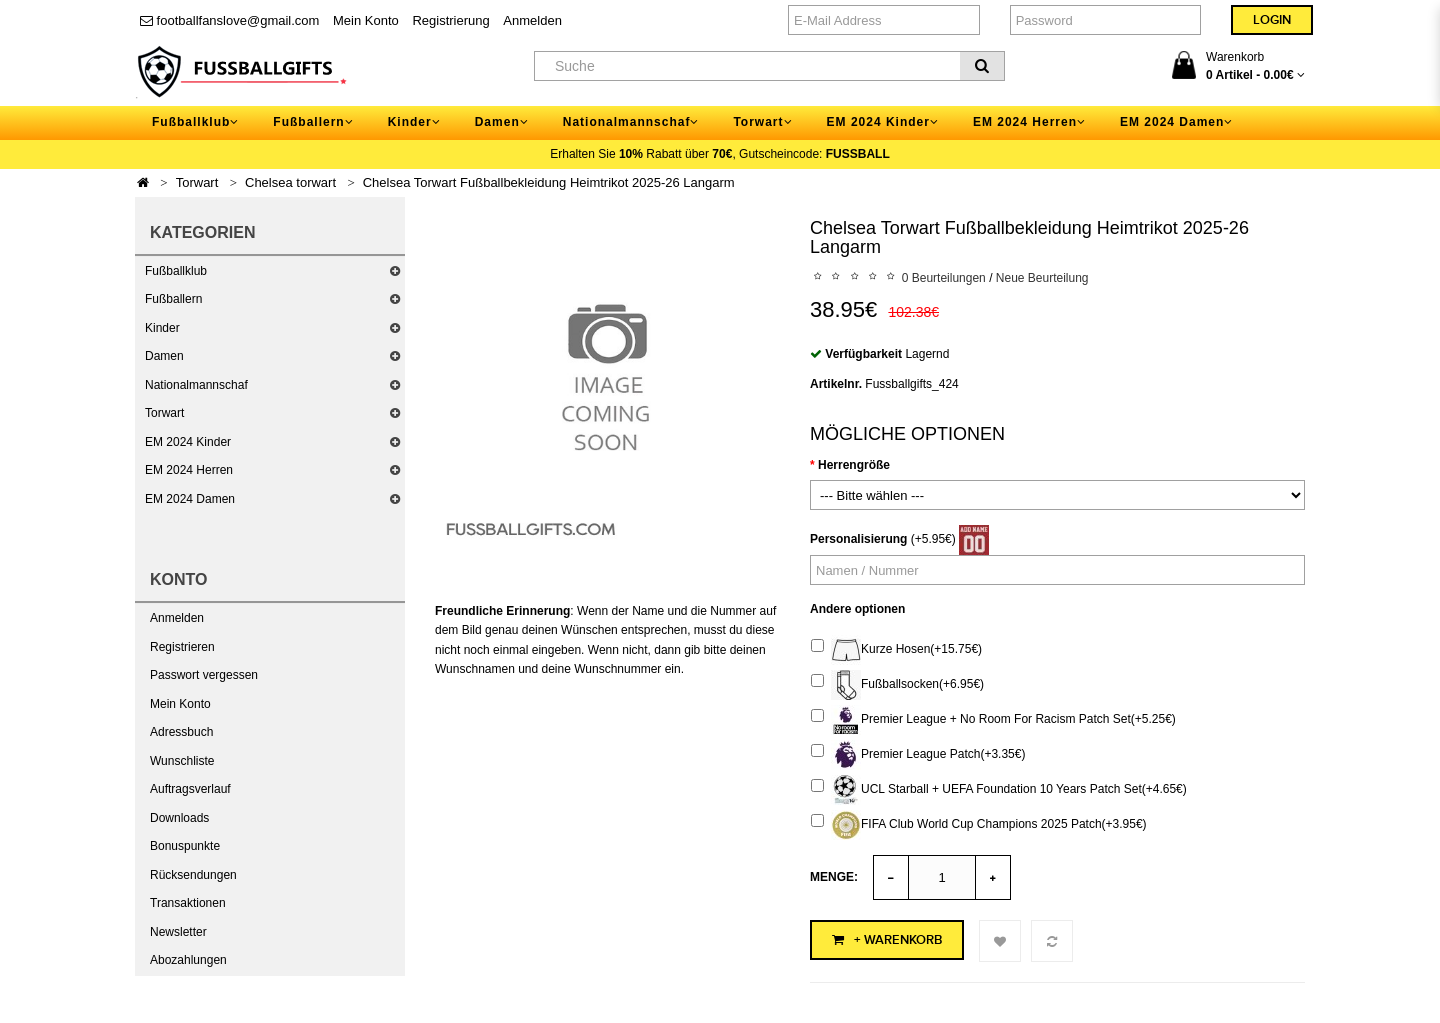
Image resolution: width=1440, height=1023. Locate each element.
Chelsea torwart (290, 182)
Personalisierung (858, 539)
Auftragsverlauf (190, 789)
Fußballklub (176, 271)
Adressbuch (181, 732)
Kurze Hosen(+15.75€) (896, 650)
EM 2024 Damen (190, 499)
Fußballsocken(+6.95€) (897, 685)
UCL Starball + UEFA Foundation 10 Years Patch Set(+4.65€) (999, 790)
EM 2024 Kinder (188, 442)
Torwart (197, 182)
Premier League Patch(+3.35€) (918, 755)
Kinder (162, 328)
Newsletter (178, 932)
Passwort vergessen (204, 675)
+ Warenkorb (887, 940)
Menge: (834, 877)
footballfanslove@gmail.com (229, 20)
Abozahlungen (188, 960)
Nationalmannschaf (196, 385)
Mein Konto (366, 20)
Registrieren (182, 647)
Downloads (179, 818)
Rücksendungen (193, 875)
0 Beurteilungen (944, 278)
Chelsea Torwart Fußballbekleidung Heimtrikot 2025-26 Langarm (549, 182)
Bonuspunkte (185, 846)
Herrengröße (854, 465)
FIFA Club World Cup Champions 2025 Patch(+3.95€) (979, 825)
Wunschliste (182, 761)
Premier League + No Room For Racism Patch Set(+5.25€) (993, 720)
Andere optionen (857, 609)
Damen (164, 356)
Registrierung (450, 20)
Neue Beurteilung (1042, 278)
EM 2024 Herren (189, 470)
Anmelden (532, 20)
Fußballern (173, 299)
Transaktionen (188, 903)
